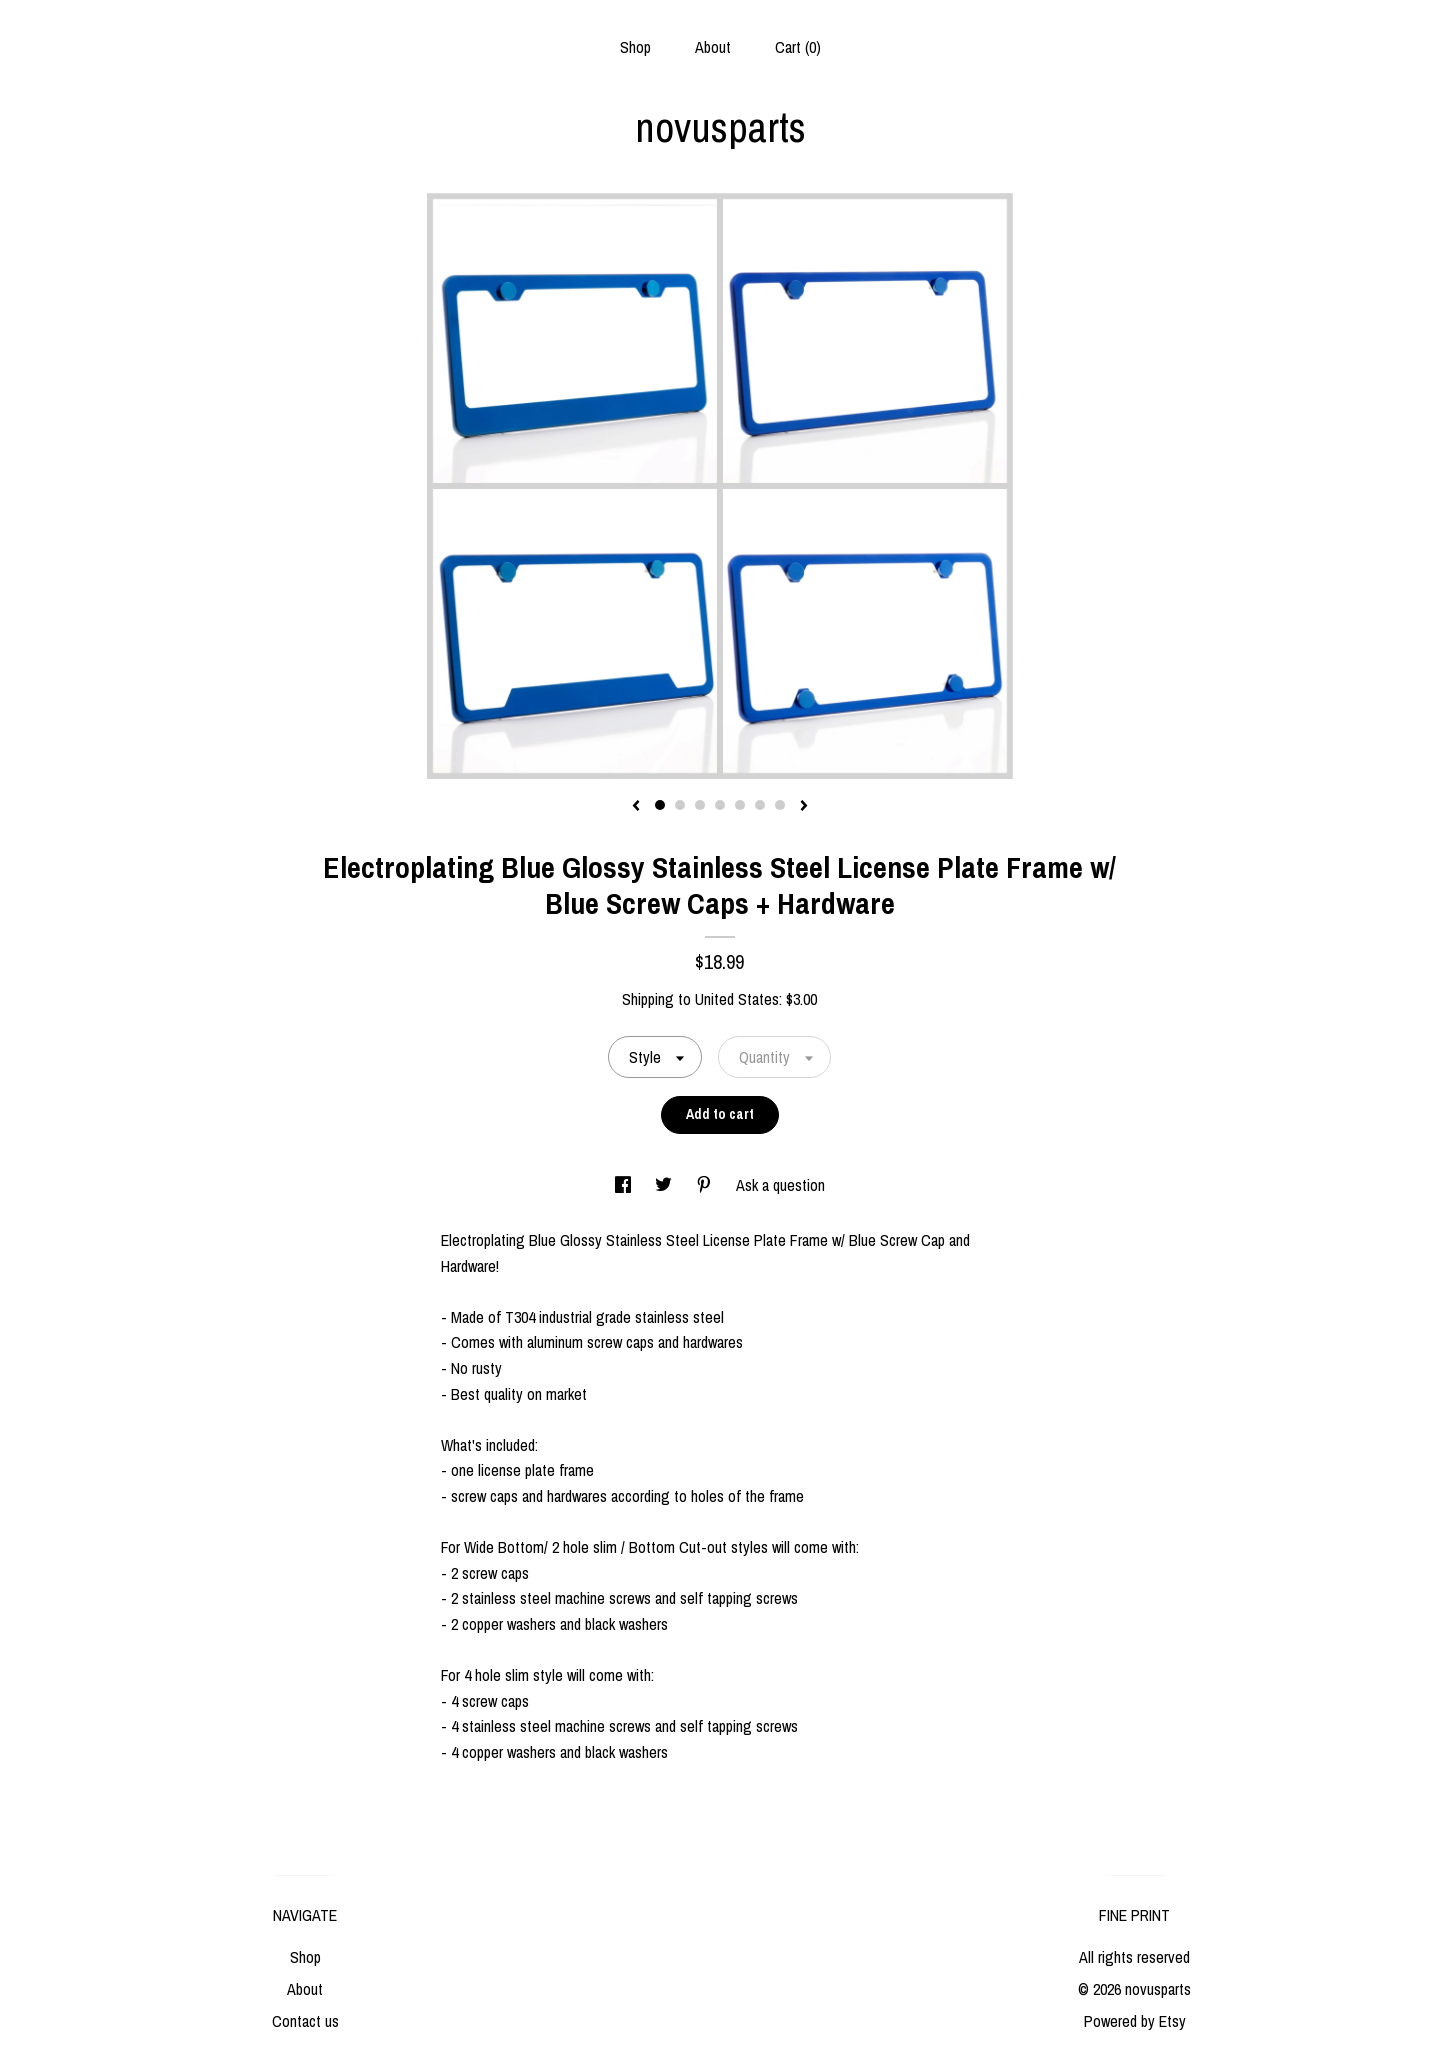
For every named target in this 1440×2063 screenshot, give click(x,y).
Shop (635, 47)
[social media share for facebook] (625, 1185)
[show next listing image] (804, 807)
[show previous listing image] (636, 807)
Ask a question (780, 1185)
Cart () (798, 47)
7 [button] (780, 805)
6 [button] (760, 805)
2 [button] (680, 805)
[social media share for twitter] (665, 1185)
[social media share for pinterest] (706, 1185)
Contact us (305, 2021)
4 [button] (720, 805)
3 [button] (700, 805)
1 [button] (660, 805)
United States (737, 999)
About (713, 47)
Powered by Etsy (1135, 2021)
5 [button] (740, 805)
